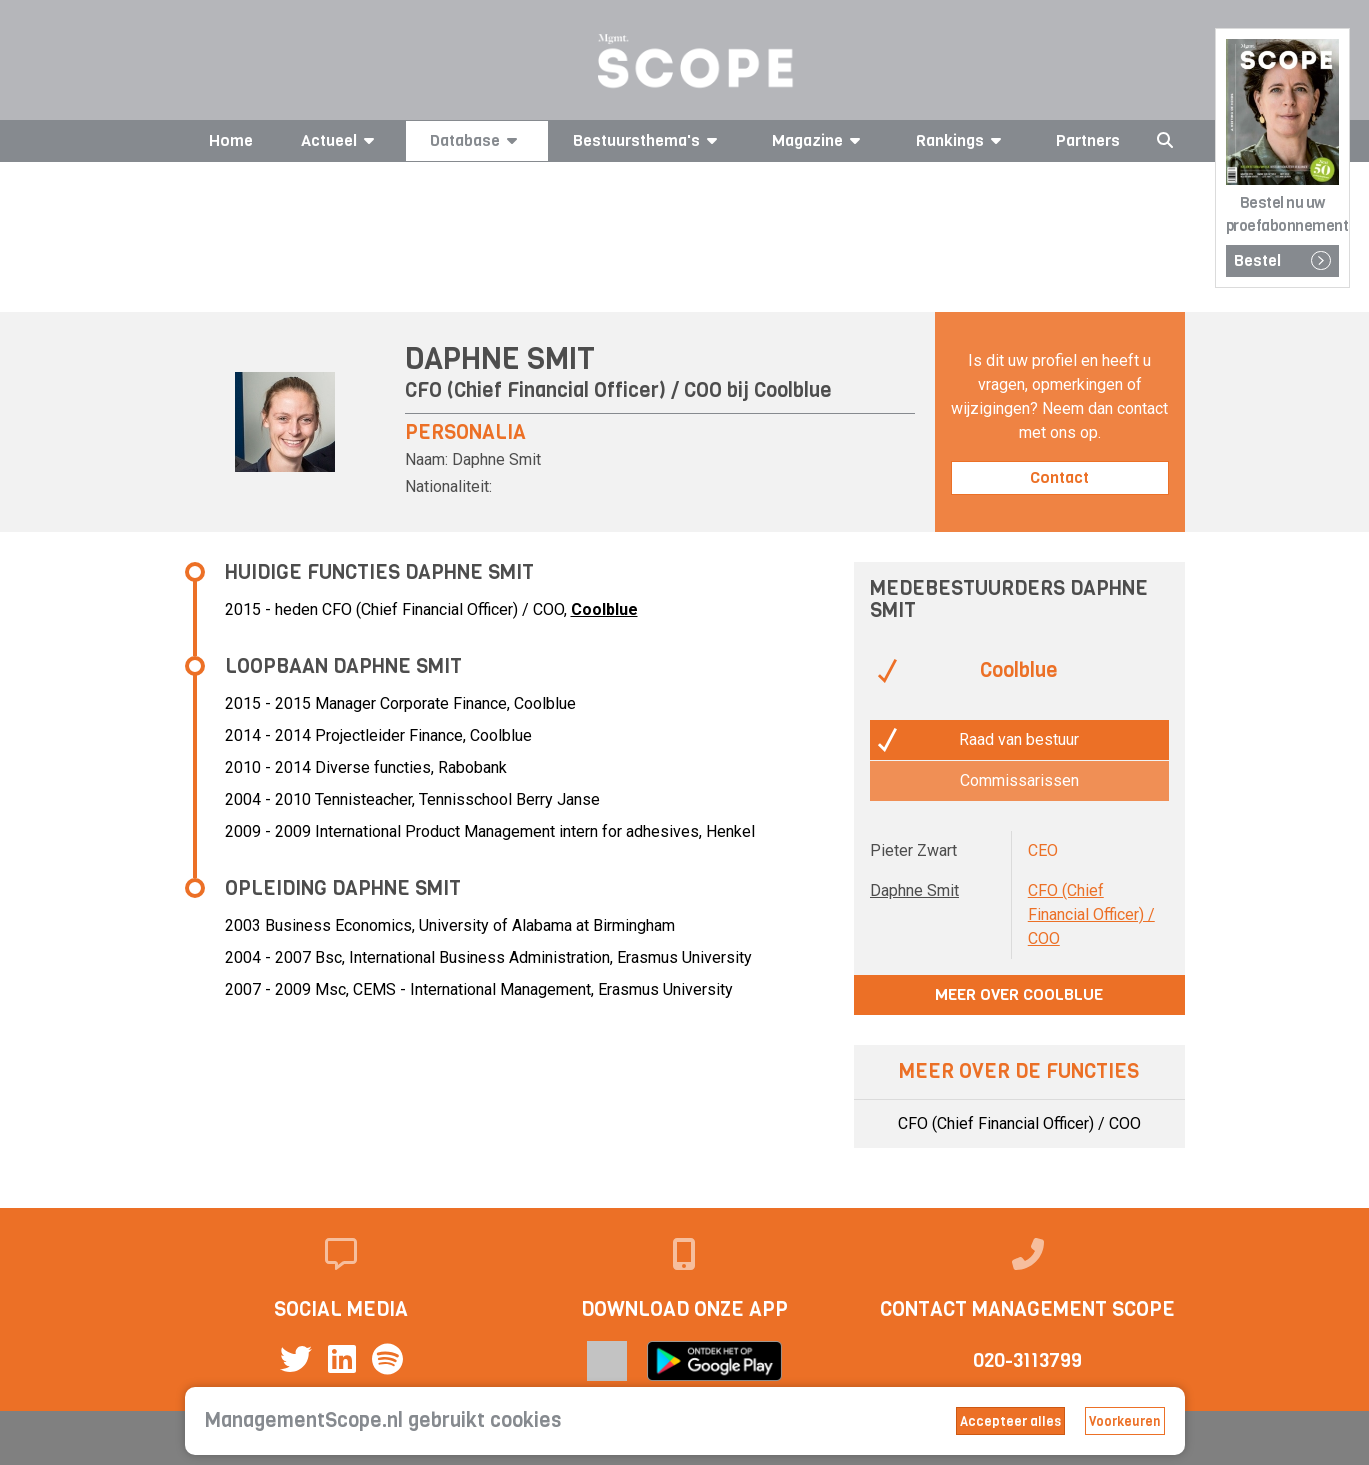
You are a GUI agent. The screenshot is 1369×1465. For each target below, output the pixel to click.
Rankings (962, 140)
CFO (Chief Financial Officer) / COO (1091, 914)
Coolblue (793, 390)
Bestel (1282, 260)
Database (477, 140)
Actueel (341, 140)
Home (231, 140)
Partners (1088, 140)
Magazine (819, 140)
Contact (1059, 477)
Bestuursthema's (648, 140)
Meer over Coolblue (1019, 994)
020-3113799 (1027, 1360)
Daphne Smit (914, 890)
